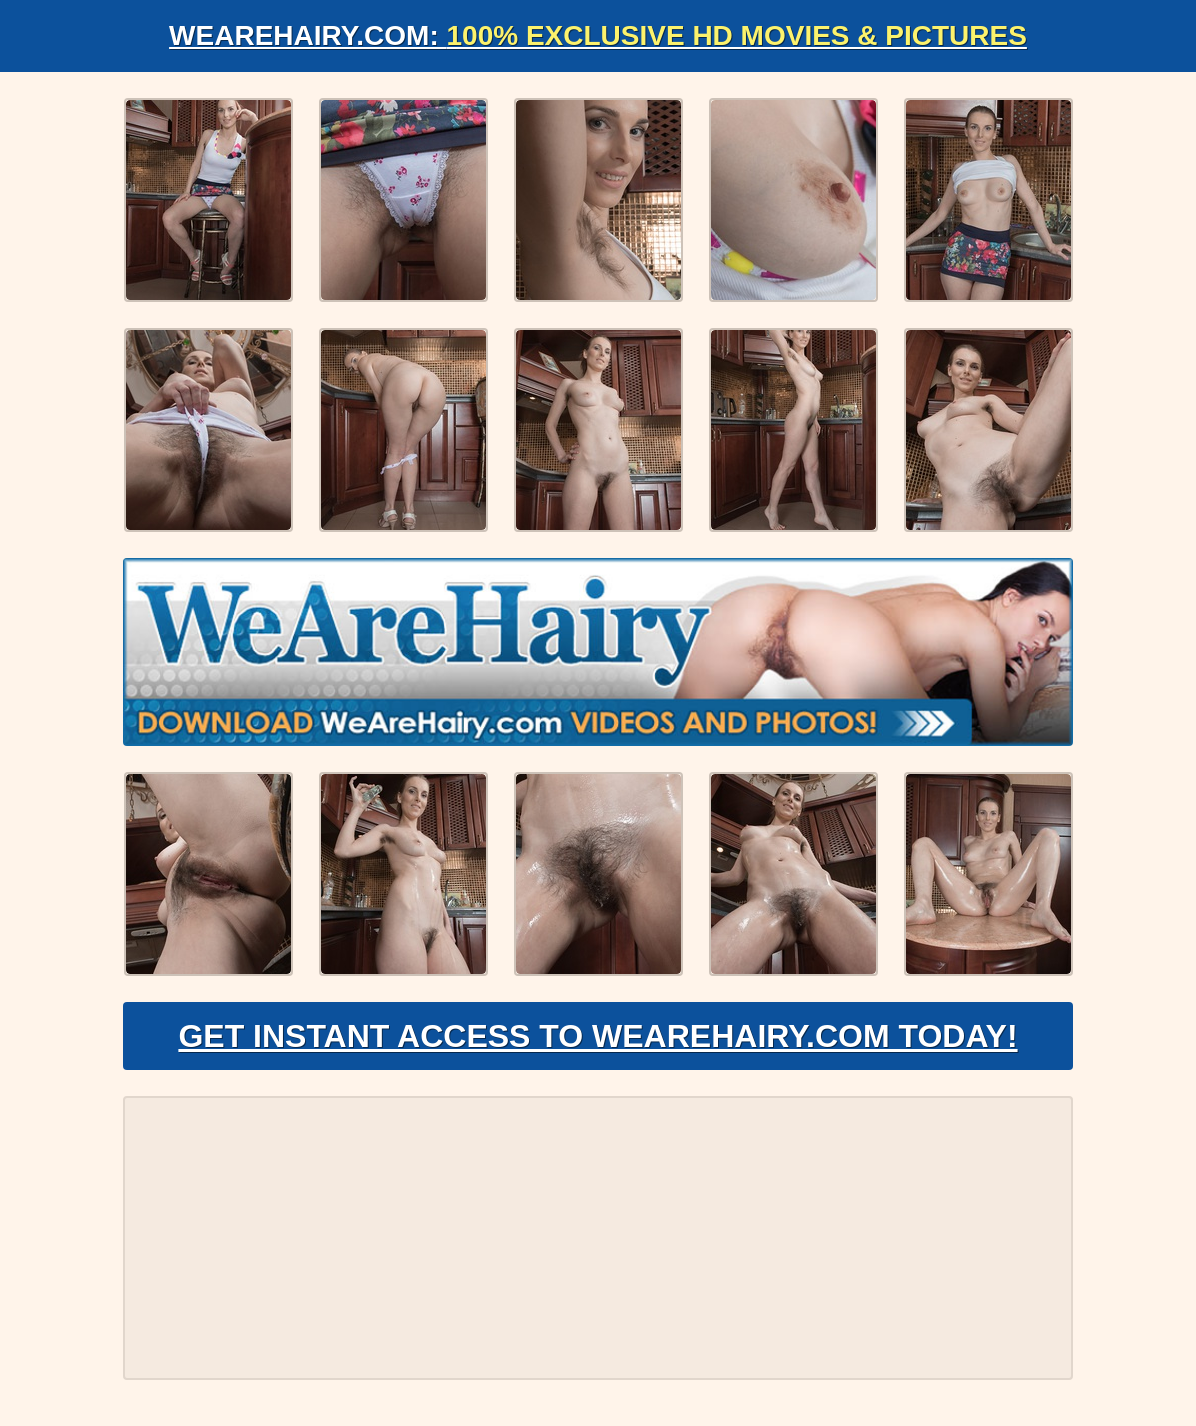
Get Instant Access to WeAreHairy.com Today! (597, 1036)
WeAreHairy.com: (598, 35)
